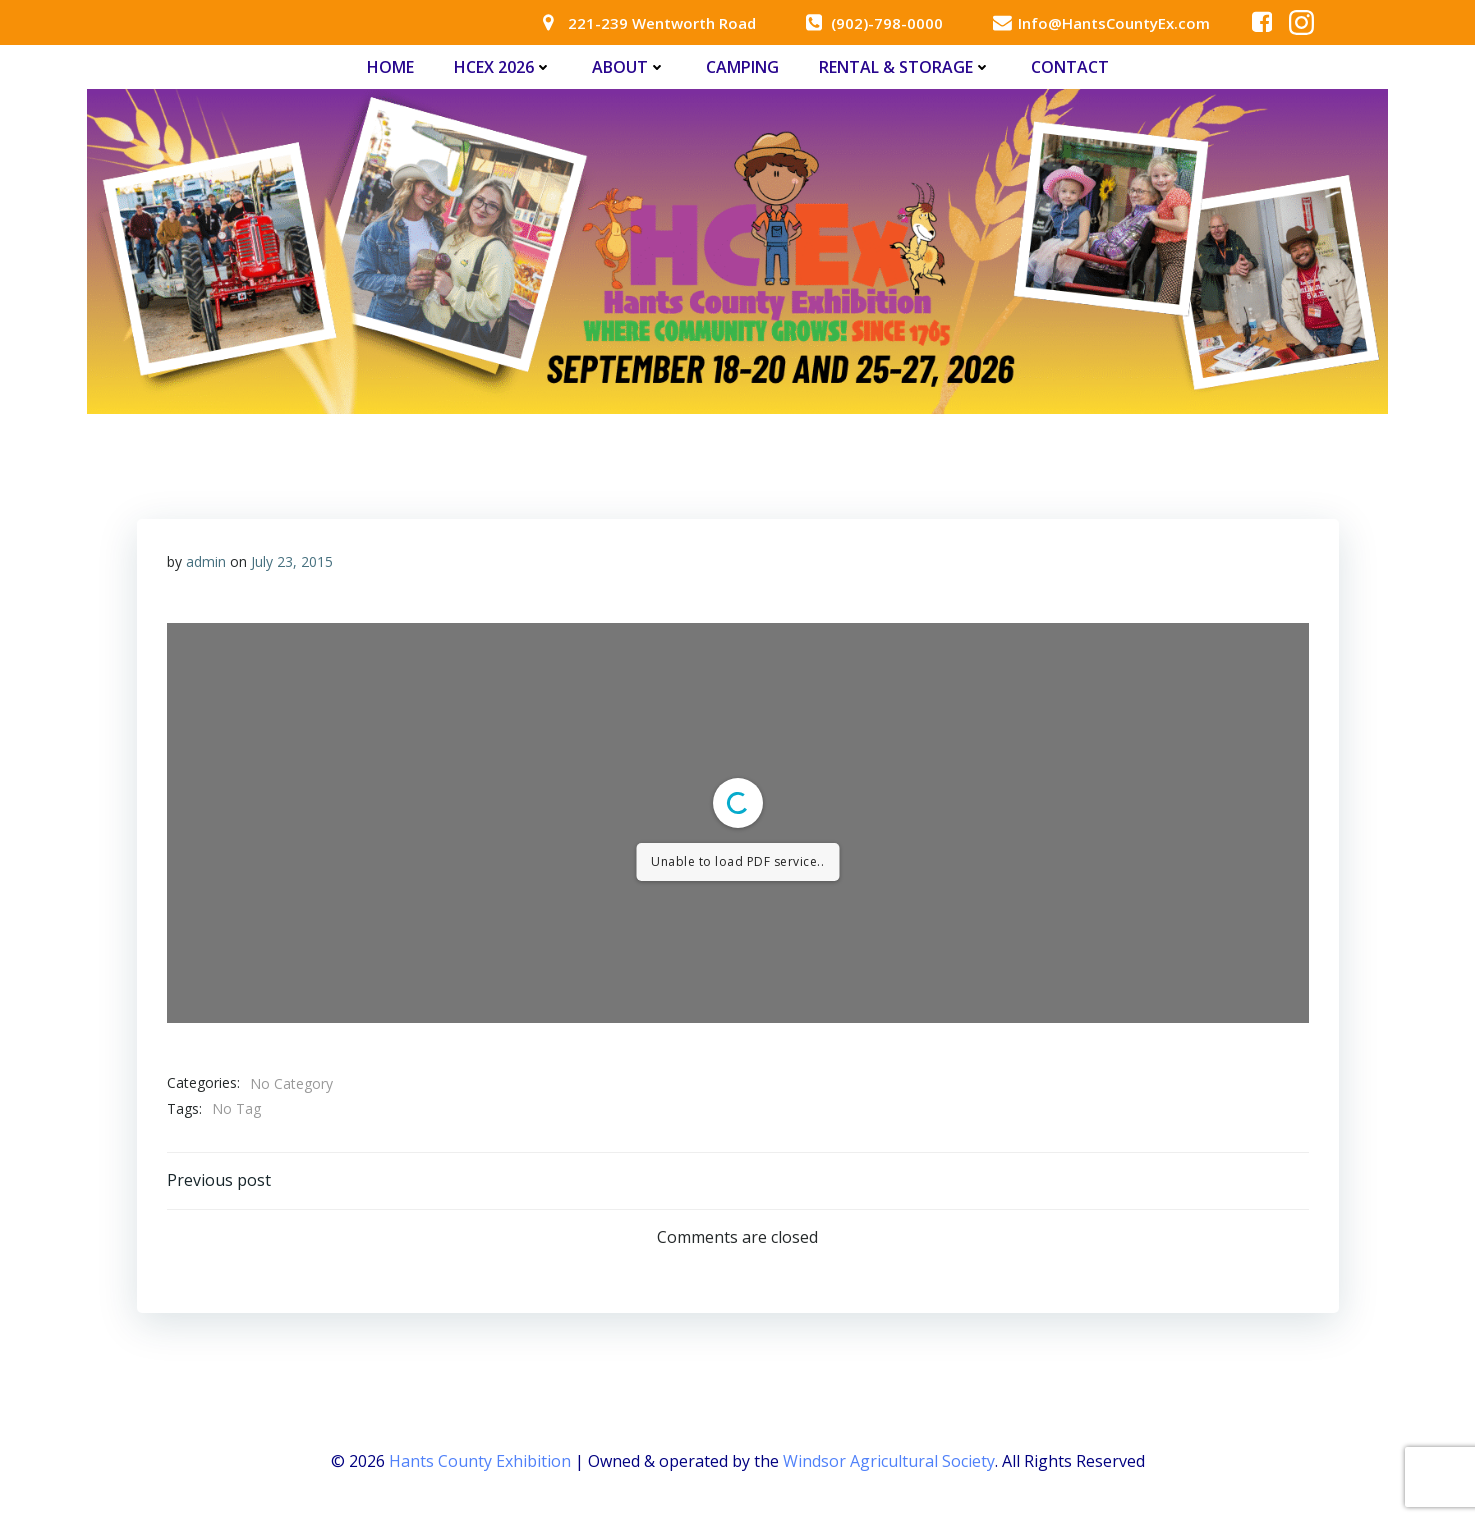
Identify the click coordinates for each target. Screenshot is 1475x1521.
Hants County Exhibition (480, 1461)
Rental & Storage (905, 67)
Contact (1070, 67)
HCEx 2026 (503, 67)
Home (390, 67)
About (629, 67)
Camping (742, 67)
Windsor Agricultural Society (889, 1461)
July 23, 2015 (292, 561)
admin (206, 561)
